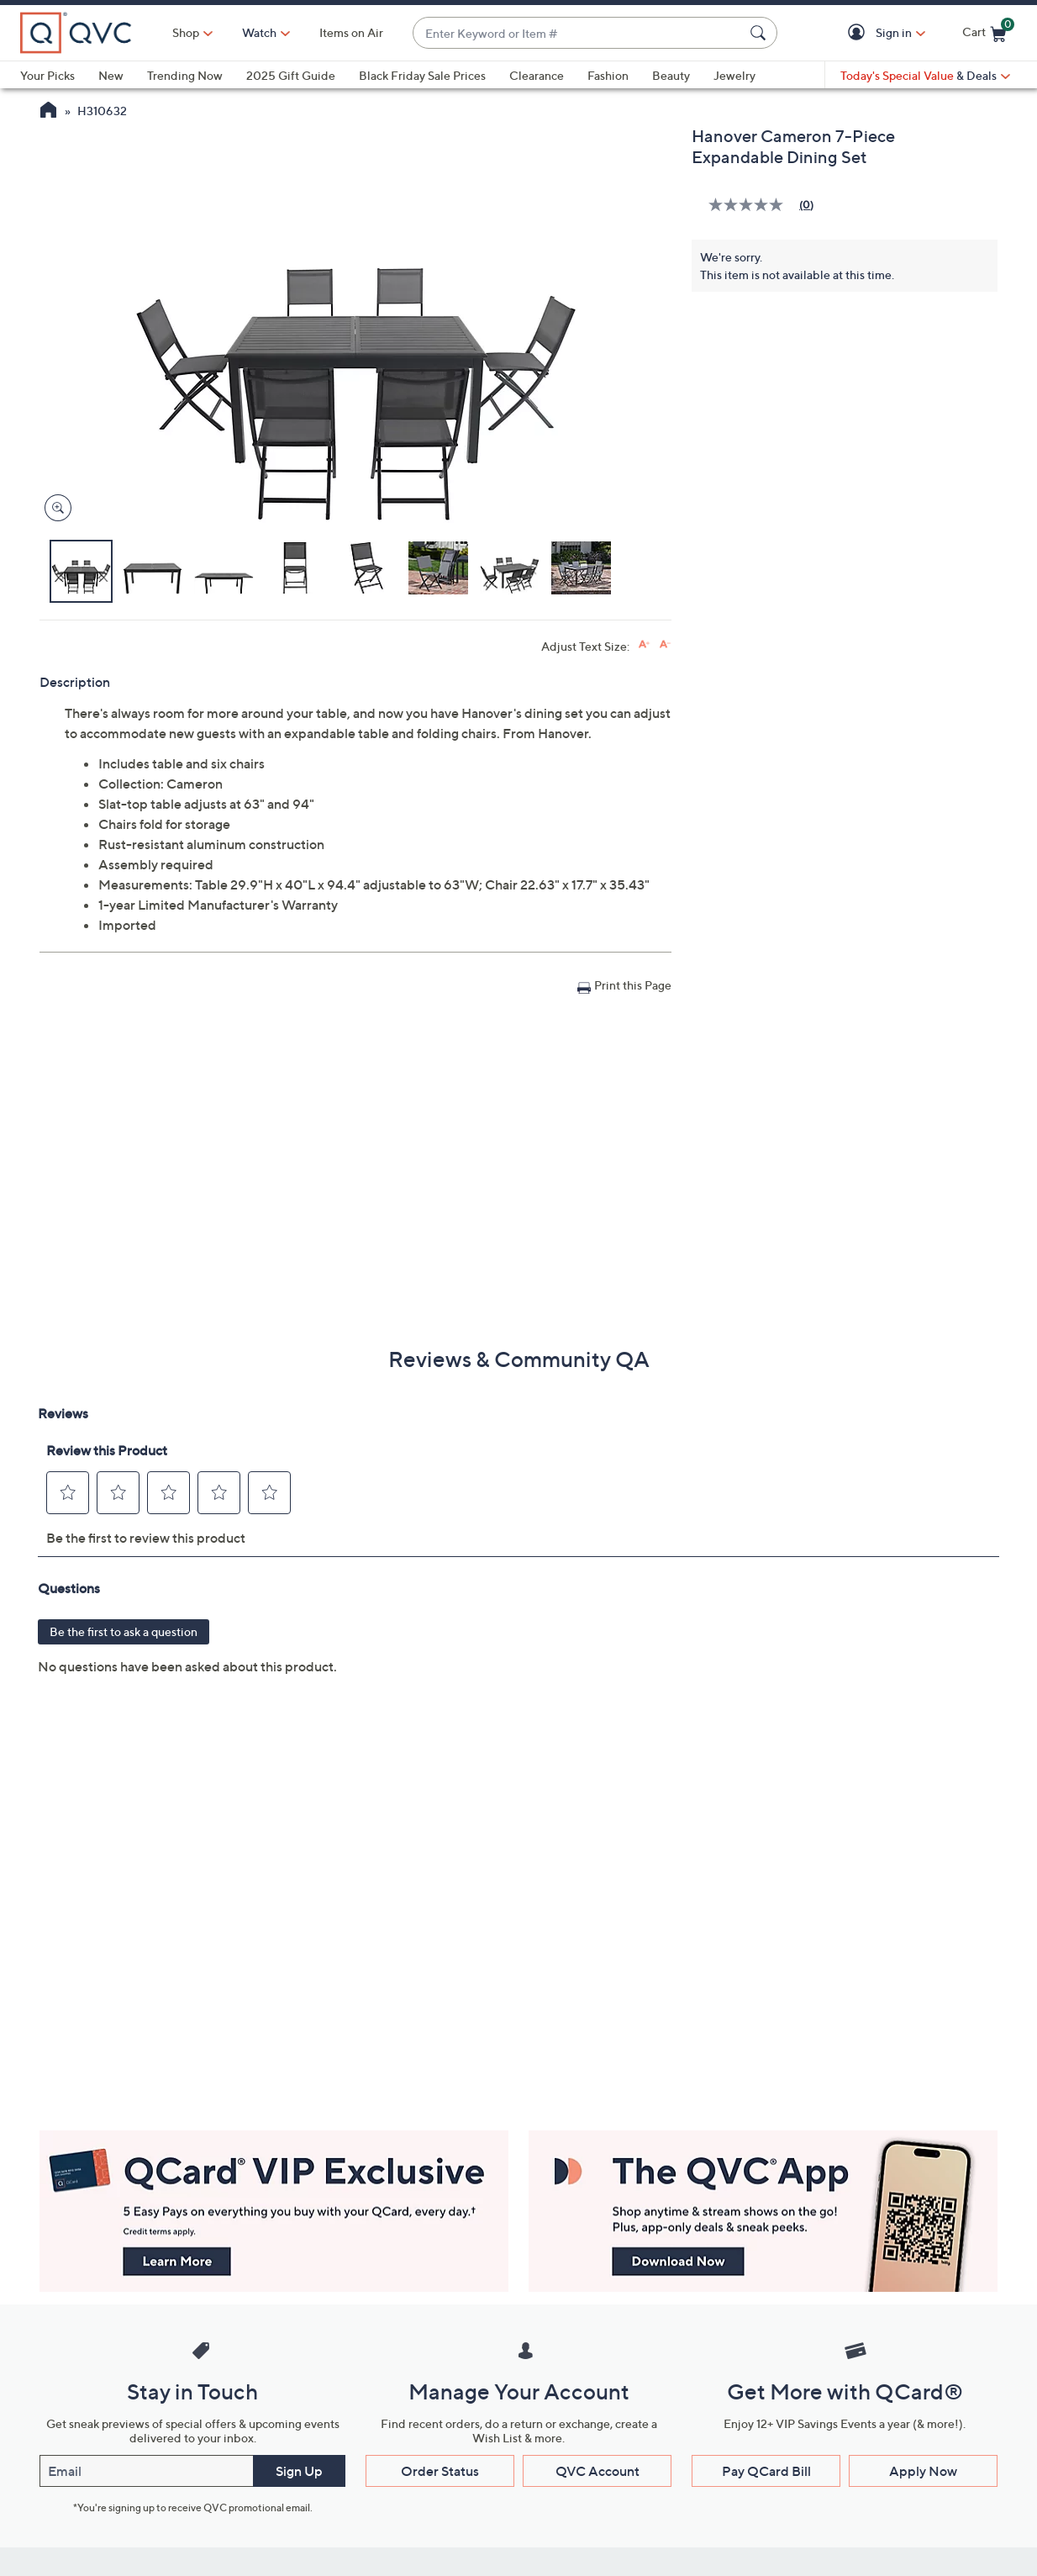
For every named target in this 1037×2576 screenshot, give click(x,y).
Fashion (608, 75)
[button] (859, 33)
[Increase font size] (644, 644)
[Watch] (259, 33)
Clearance (536, 75)
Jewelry (734, 75)
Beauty (671, 75)
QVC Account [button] (597, 2471)
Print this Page (632, 985)
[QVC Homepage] (48, 112)
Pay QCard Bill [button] (766, 2471)
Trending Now (185, 75)
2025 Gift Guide (290, 75)
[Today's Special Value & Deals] (925, 75)
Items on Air (351, 32)
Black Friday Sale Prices (422, 75)
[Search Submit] (760, 33)
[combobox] (578, 33)
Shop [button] (185, 32)
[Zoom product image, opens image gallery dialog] (54, 508)
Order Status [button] (440, 2471)
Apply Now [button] (923, 2471)
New (111, 75)
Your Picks (47, 75)
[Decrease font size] (665, 644)
